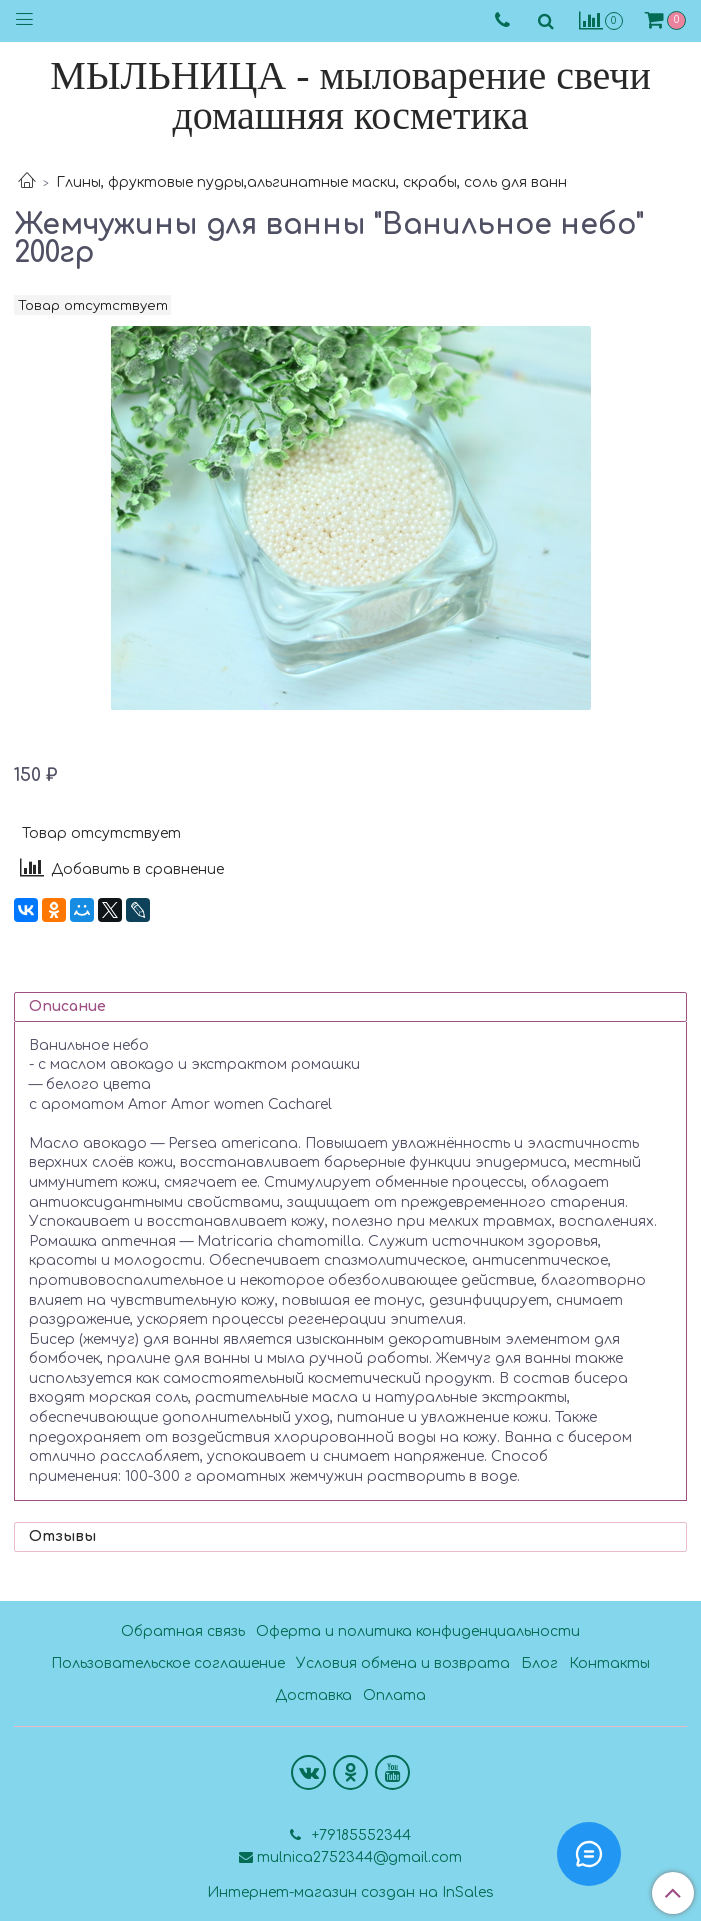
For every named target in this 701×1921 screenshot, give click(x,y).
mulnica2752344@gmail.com (359, 1857)
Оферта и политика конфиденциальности (418, 1631)
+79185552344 (359, 1835)
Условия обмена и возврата (403, 1663)
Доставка (313, 1695)
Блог (539, 1663)
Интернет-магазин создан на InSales (350, 1893)
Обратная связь (183, 1631)
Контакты (609, 1663)
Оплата (394, 1695)
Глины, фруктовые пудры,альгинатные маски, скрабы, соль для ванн (311, 182)
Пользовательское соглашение (168, 1663)
